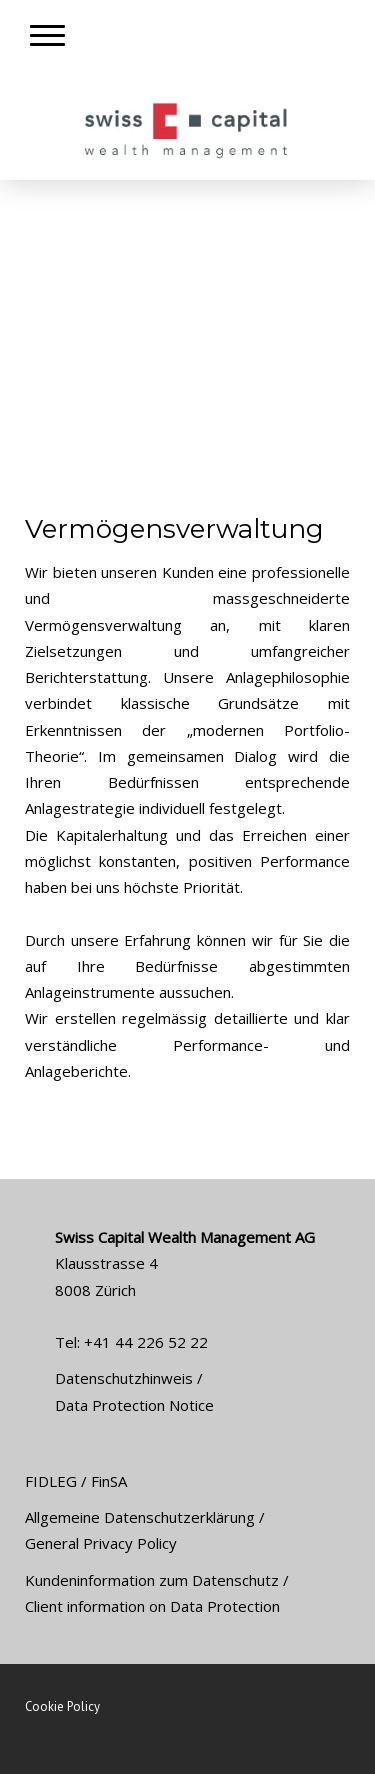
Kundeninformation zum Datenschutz (152, 1580)
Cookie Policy (62, 1706)
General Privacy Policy (101, 1543)
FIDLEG (51, 1481)
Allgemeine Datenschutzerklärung (140, 1517)
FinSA (109, 1481)
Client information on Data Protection (152, 1606)
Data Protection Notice (134, 1405)
